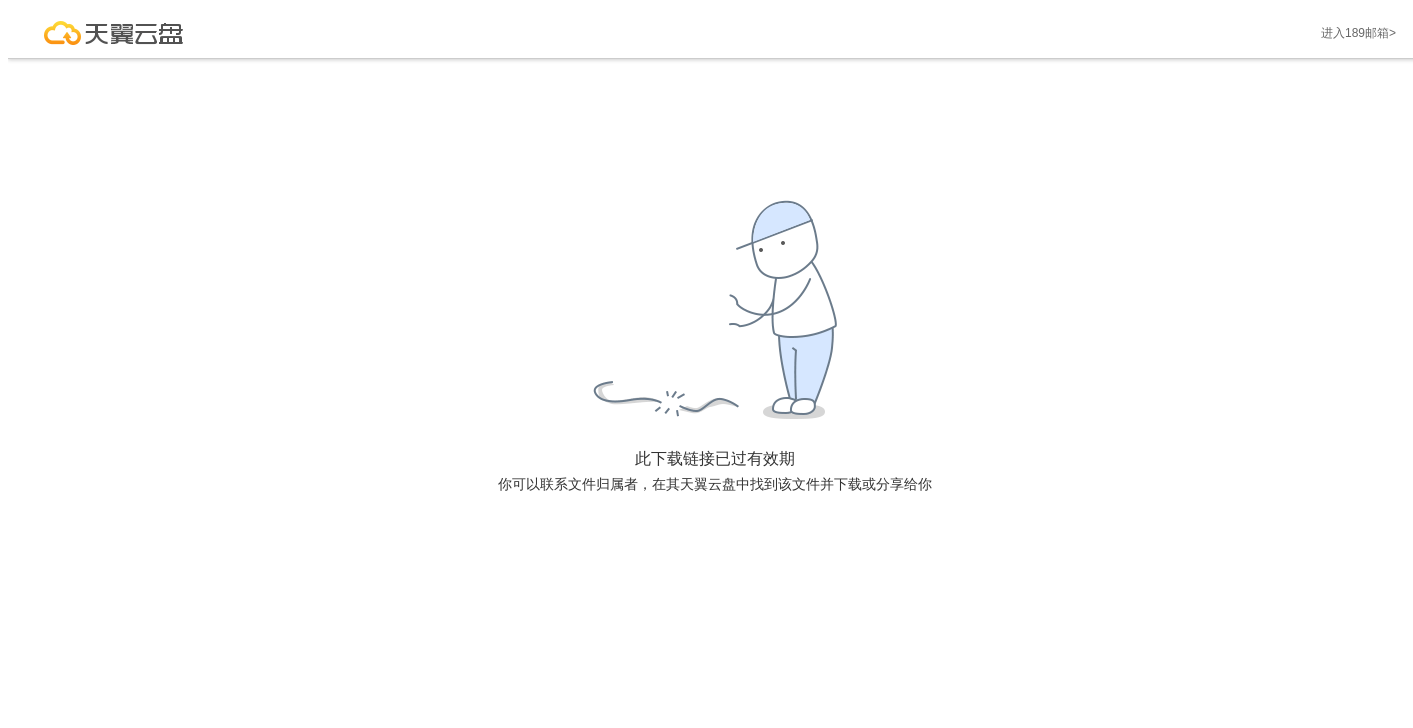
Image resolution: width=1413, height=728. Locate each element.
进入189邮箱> (1358, 33)
